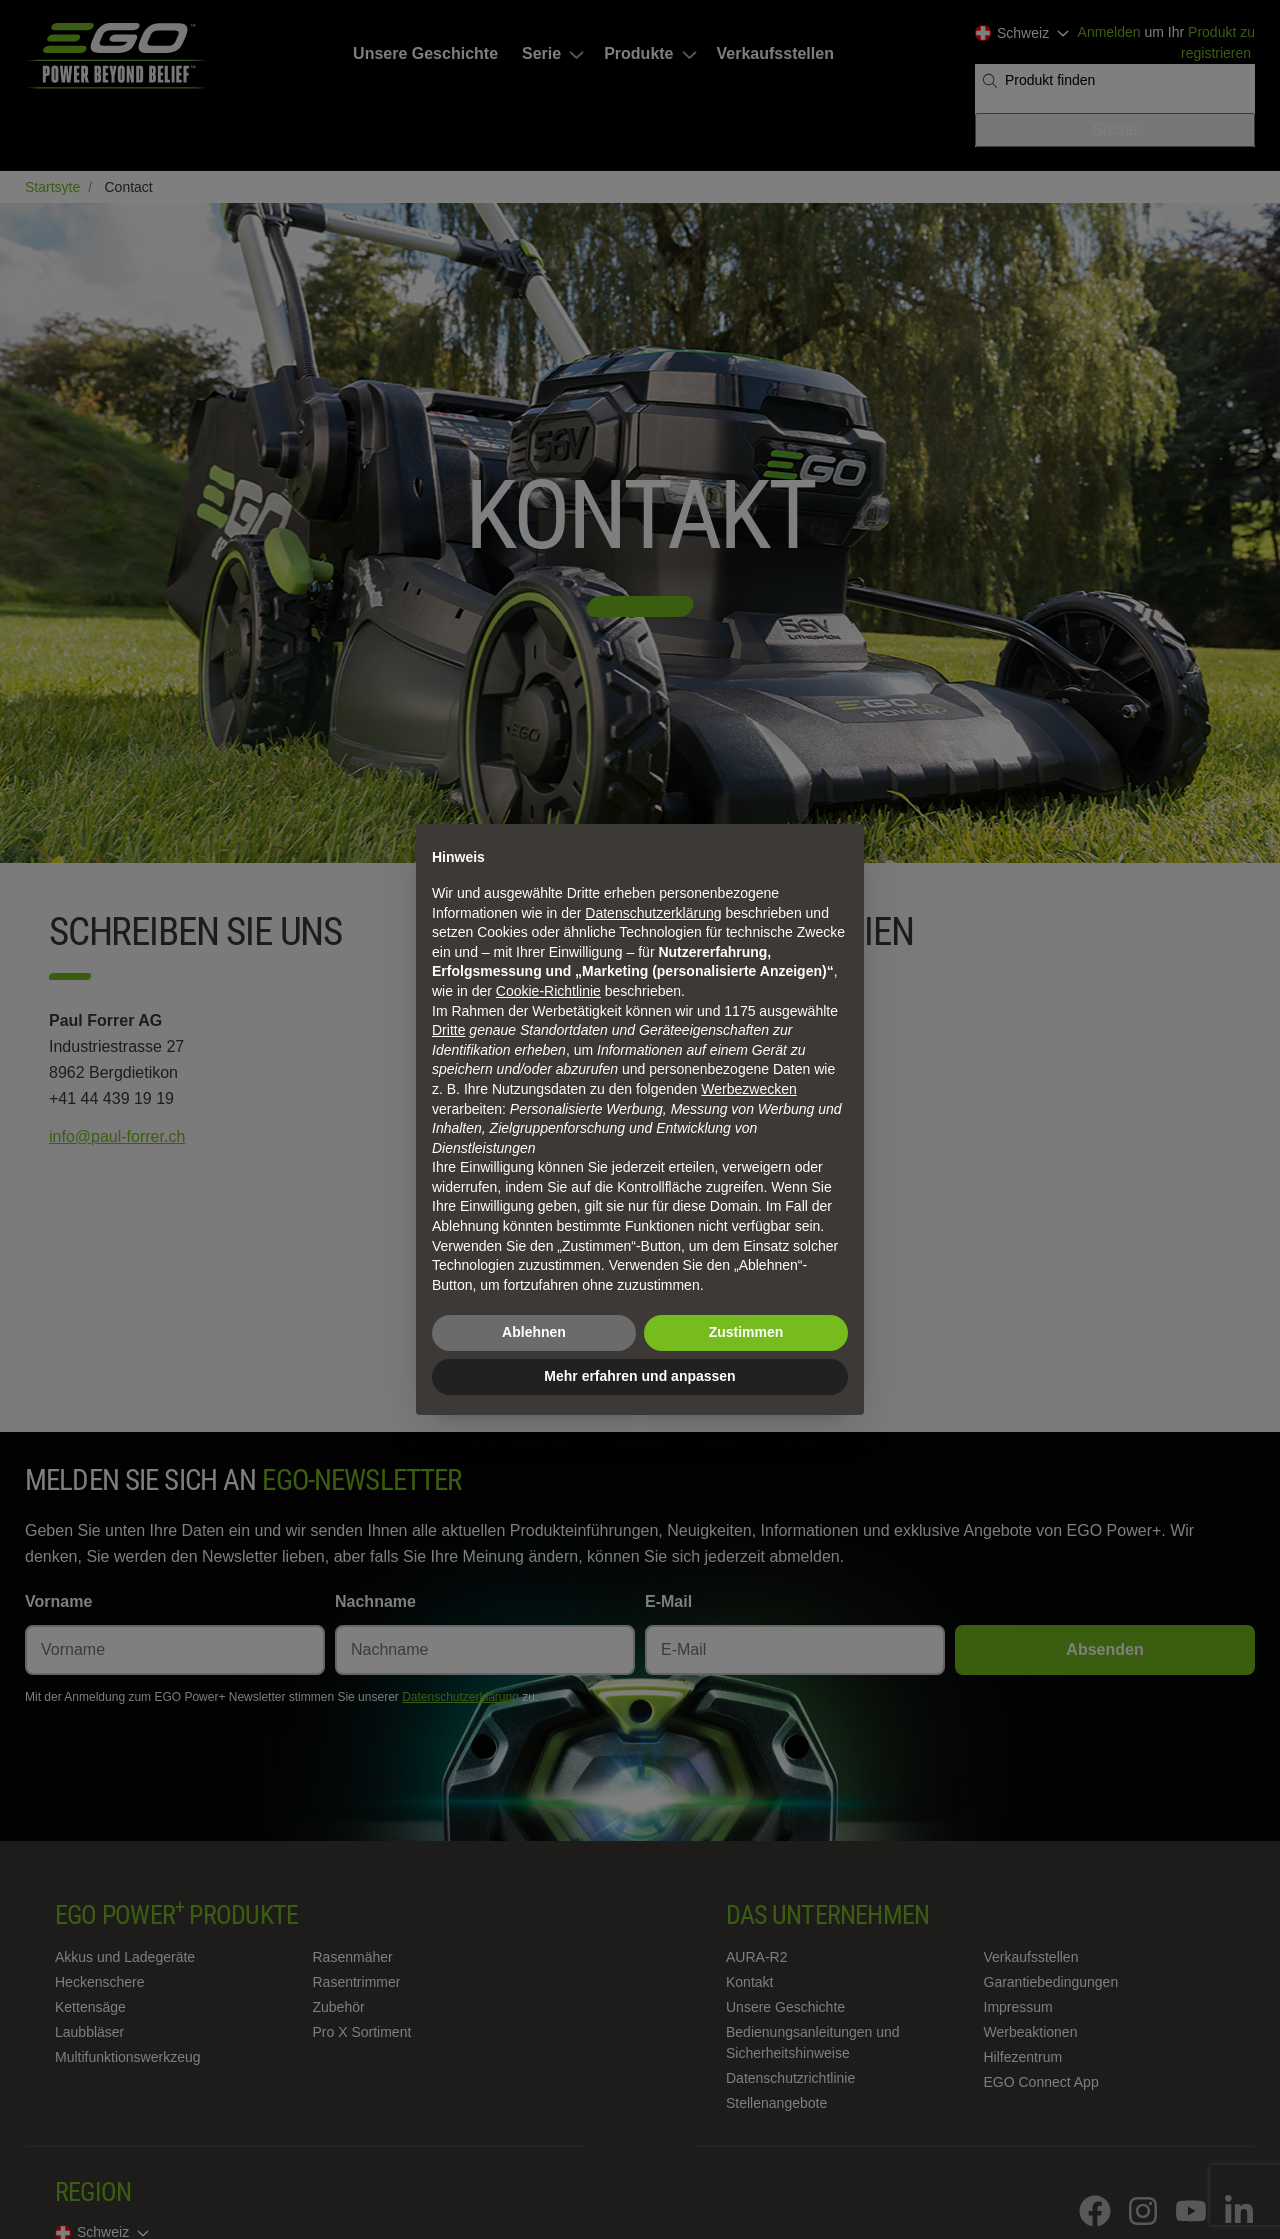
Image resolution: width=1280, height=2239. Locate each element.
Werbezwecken (748, 1089)
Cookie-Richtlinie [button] (548, 991)
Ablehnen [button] (534, 1332)
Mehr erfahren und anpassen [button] (639, 1376)
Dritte (448, 1030)
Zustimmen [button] (746, 1332)
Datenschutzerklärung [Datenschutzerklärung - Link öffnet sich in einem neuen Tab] (653, 913)
